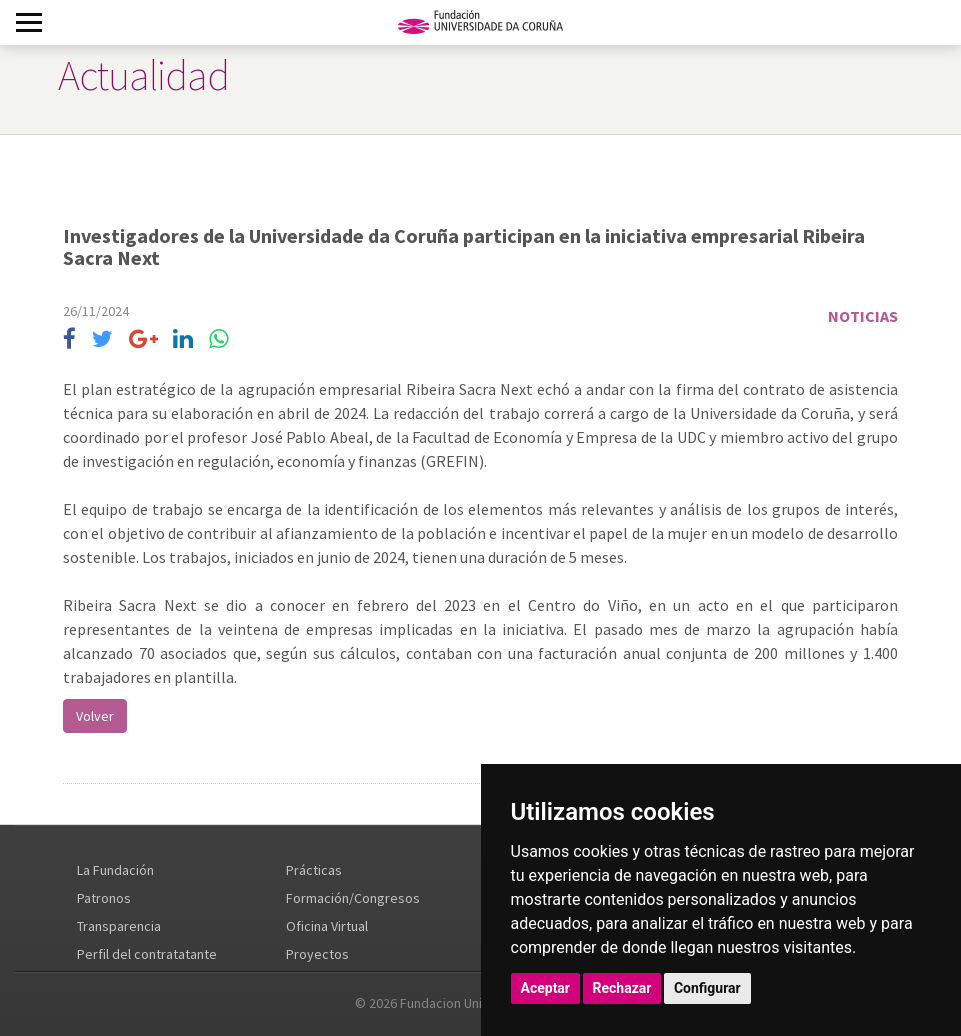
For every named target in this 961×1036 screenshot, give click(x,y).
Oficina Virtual (327, 926)
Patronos (104, 898)
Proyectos (317, 954)
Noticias (863, 316)
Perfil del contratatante (147, 954)
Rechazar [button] (622, 988)
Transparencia (119, 926)
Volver (95, 716)
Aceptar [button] (546, 988)
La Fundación (115, 870)
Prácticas (314, 870)
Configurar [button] (707, 988)
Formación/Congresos (353, 898)
